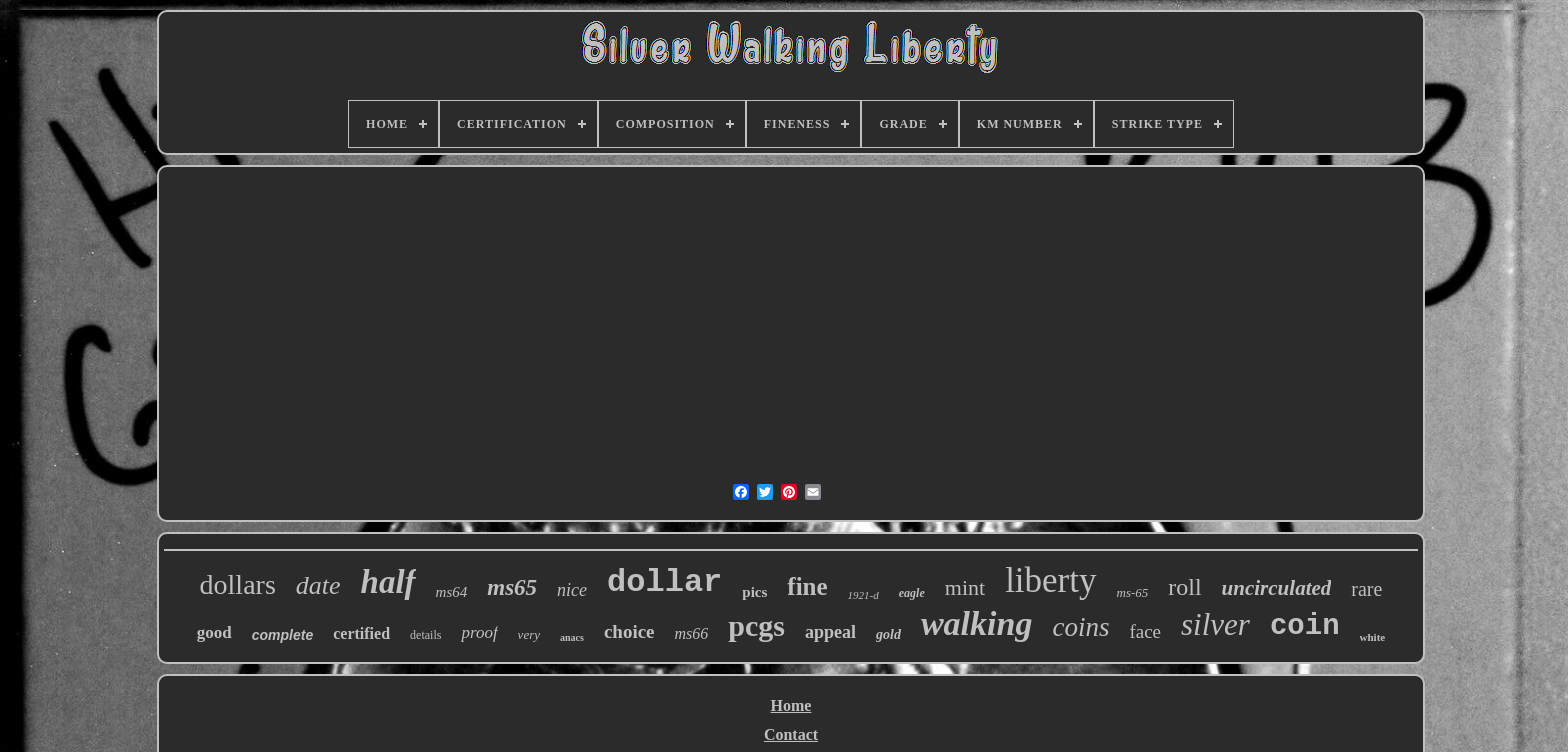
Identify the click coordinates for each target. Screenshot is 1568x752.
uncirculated (1277, 588)
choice (629, 631)
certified (361, 633)
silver (1215, 624)
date (318, 585)
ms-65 (1133, 592)
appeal (830, 632)
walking (976, 623)
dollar (664, 582)
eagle (912, 593)
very (529, 634)
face (1145, 631)
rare (1366, 589)
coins (1080, 627)
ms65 (512, 587)
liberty (1050, 580)
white (1373, 637)
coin (1305, 626)
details (425, 635)
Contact (791, 734)
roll (1184, 587)
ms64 (452, 592)
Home (791, 705)
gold (888, 634)
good (214, 632)
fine (807, 586)
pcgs (756, 625)
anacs (572, 637)
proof (479, 632)
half (388, 582)
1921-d (863, 595)
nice (572, 590)
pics (754, 592)
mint (965, 587)
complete (282, 635)
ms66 (692, 633)
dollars (238, 584)
